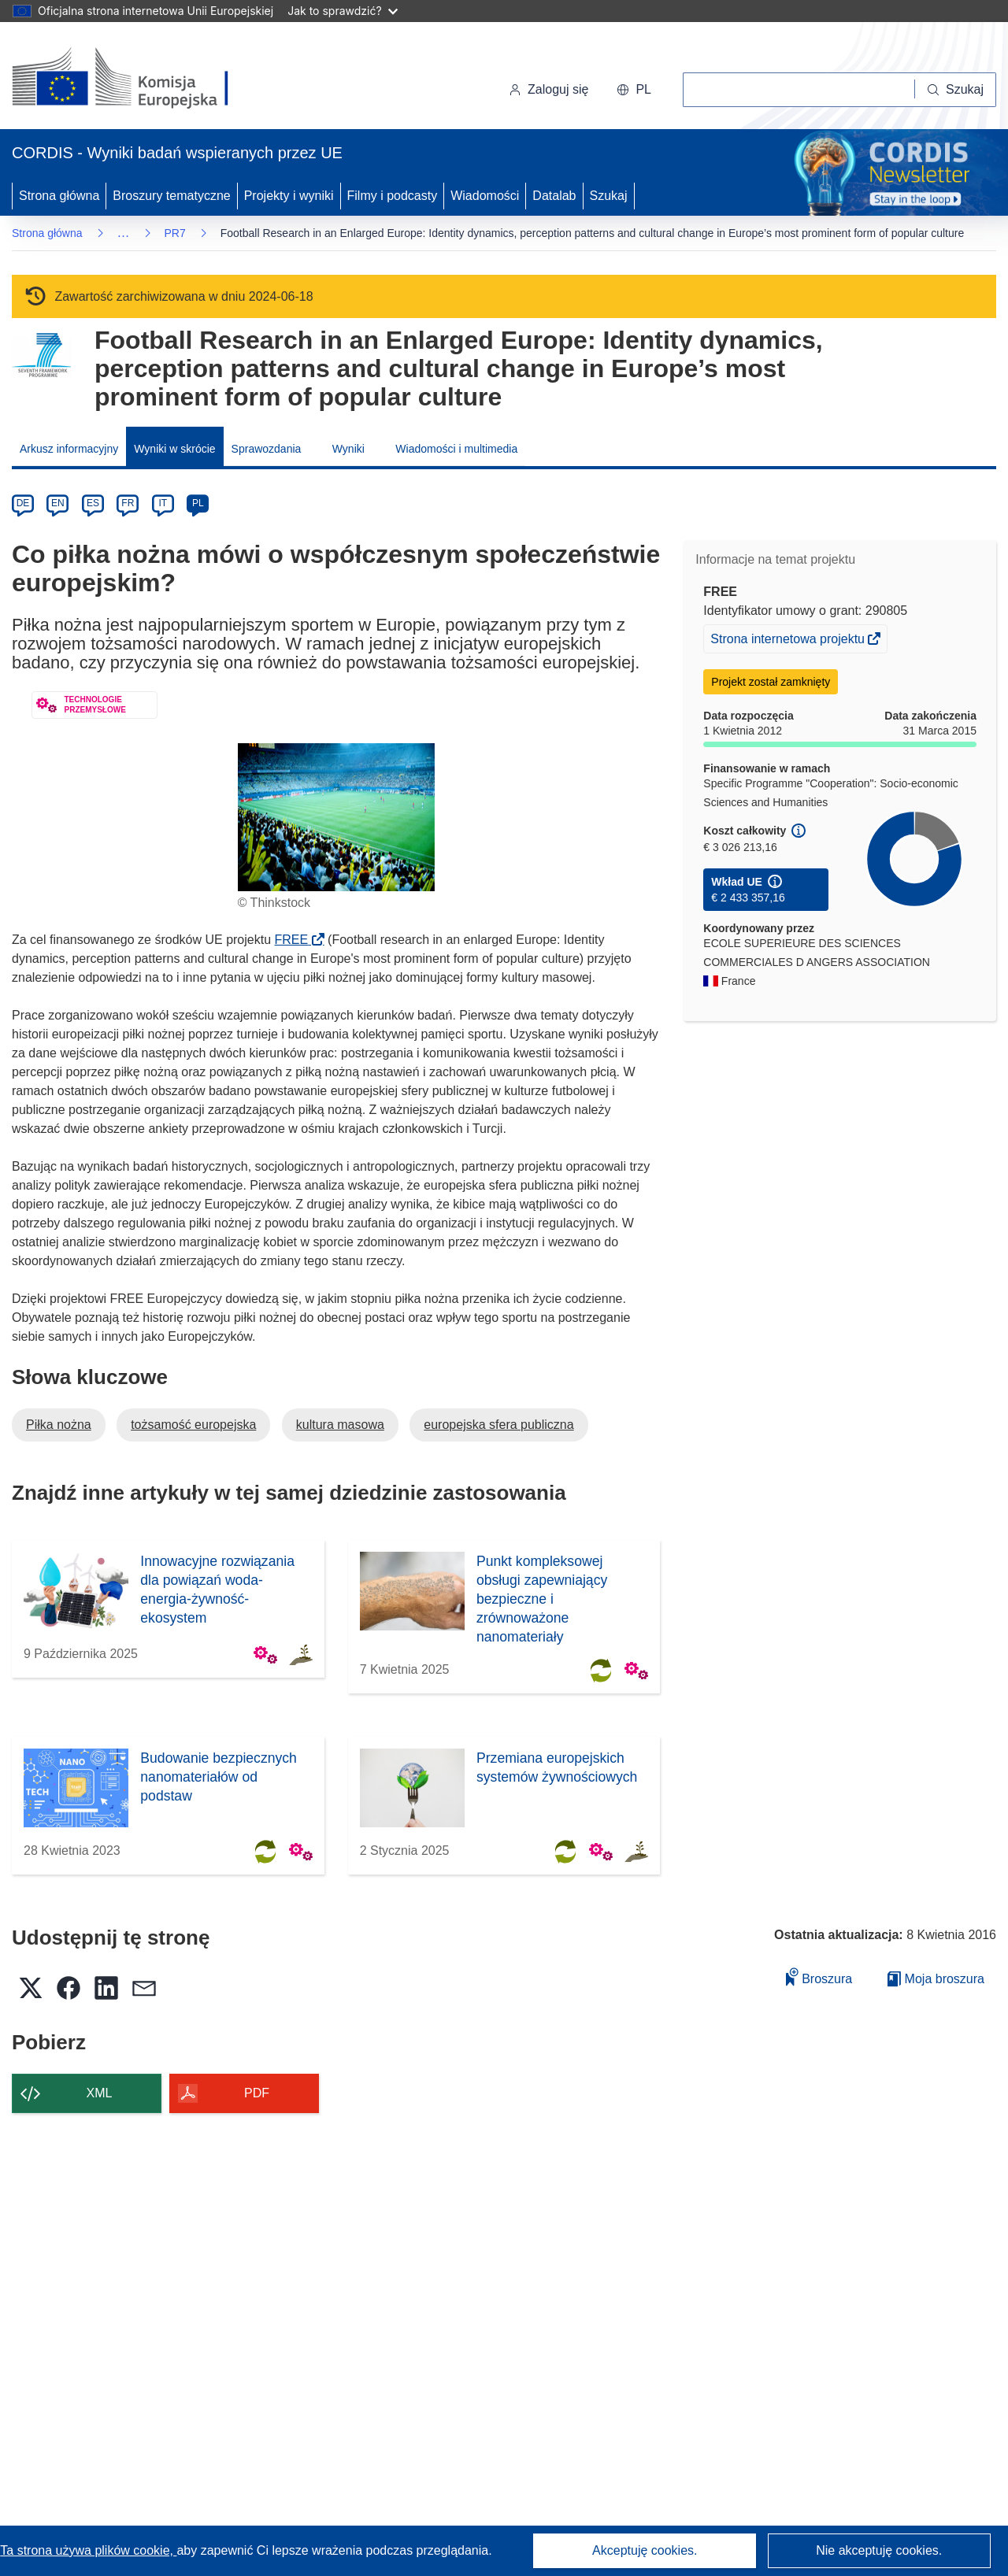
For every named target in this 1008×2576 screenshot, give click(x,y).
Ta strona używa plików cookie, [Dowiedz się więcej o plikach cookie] (88, 2550)
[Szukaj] (955, 89)
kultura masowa (340, 1424)
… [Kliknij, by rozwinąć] (123, 232)
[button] (634, 89)
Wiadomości (484, 195)
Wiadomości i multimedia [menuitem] (456, 448)
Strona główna (59, 195)
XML (100, 2093)
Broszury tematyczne (171, 195)
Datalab (554, 195)
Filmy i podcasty (392, 195)
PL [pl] (198, 503)
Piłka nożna (58, 1424)
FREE (296, 939)
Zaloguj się (548, 89)
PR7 (175, 233)
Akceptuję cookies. (644, 2550)
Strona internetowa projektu (789, 640)
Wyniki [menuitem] (348, 448)
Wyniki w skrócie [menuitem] (174, 448)
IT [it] (162, 503)
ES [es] (93, 503)
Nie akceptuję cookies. (879, 2550)
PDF (256, 2093)
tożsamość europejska (193, 1424)
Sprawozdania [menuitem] (267, 448)
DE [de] (23, 503)
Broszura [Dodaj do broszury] (819, 1976)
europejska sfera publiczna (498, 1424)
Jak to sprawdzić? (342, 10)
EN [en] (58, 503)
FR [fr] (127, 503)
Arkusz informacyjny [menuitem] (69, 448)
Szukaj (609, 195)
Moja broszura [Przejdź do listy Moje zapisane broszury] (936, 1978)
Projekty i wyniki (289, 195)
